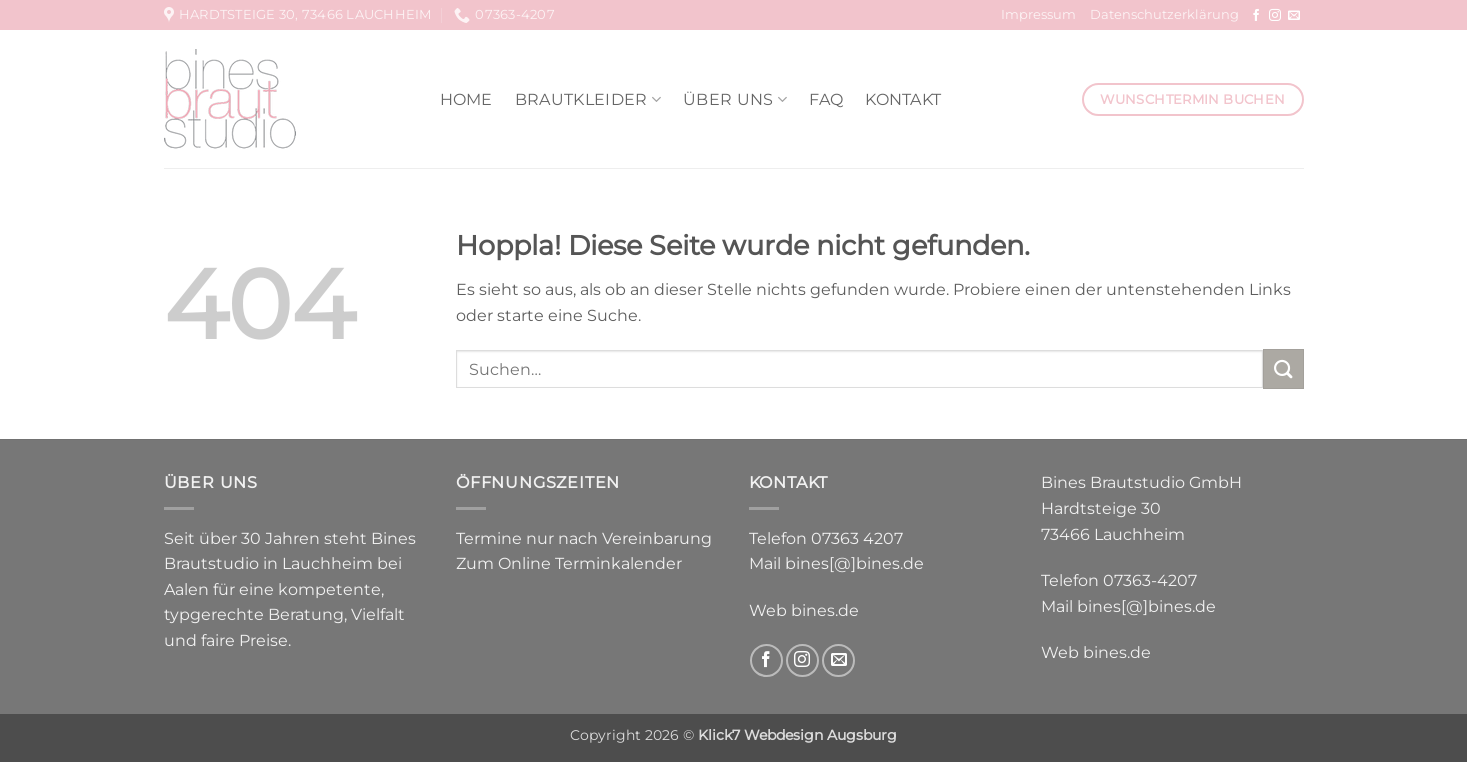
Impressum (1038, 14)
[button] (44, 718)
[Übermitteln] (1283, 368)
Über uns (735, 99)
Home (466, 99)
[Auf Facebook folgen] (1256, 16)
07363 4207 (857, 538)
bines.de (825, 610)
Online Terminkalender (590, 563)
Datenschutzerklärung (1164, 14)
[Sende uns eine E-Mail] (1294, 16)
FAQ (826, 99)
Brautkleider (588, 99)
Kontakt (903, 99)
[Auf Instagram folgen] (1275, 16)
